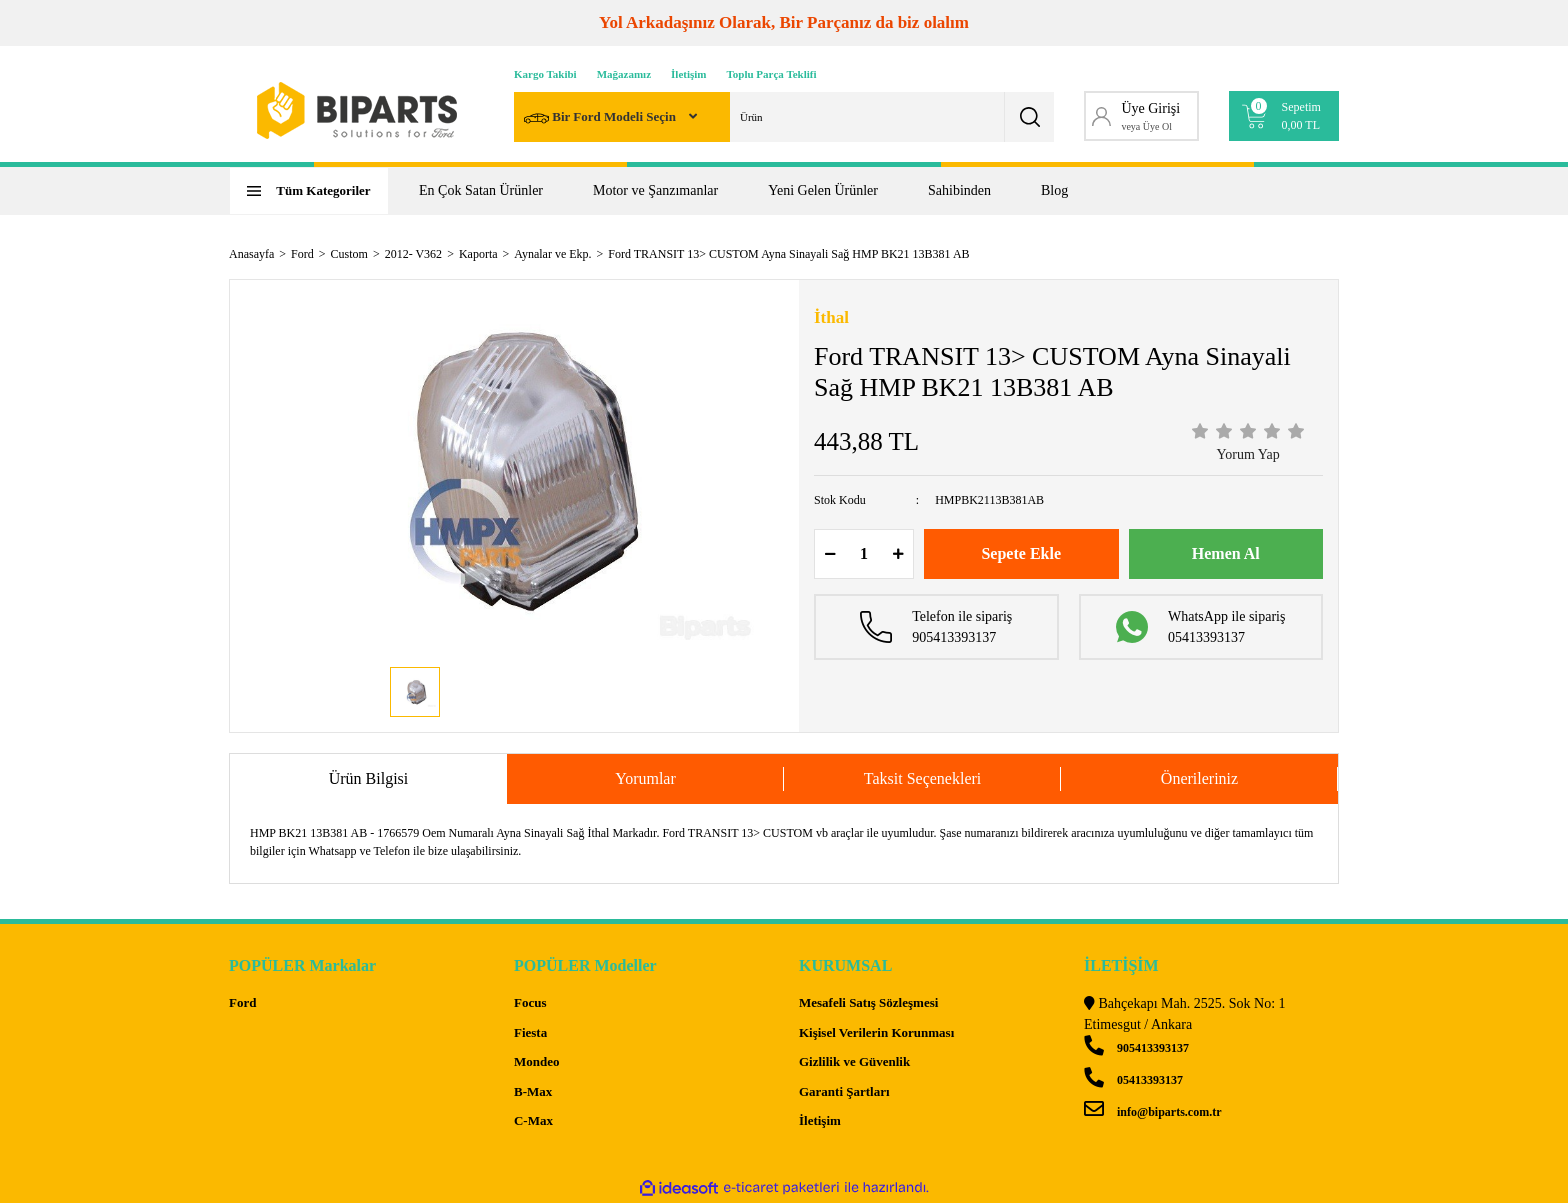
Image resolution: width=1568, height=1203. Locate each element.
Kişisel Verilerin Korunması (876, 1032)
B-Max (533, 1091)
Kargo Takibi (545, 74)
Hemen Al (1226, 553)
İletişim (688, 74)
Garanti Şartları (844, 1091)
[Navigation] (309, 191)
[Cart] (1284, 116)
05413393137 (1133, 1080)
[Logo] (357, 110)
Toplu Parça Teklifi (772, 74)
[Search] (784, 117)
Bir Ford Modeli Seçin (601, 118)
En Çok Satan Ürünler (481, 190)
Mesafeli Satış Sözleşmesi (868, 1002)
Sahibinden (959, 190)
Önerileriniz (1199, 778)
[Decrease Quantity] (830, 554)
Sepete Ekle (1021, 553)
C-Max (533, 1120)
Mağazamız (624, 74)
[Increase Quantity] (898, 554)
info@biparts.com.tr (1152, 1112)
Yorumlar (645, 778)
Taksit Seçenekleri (923, 778)
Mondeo (537, 1061)
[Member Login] (1141, 116)
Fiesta (530, 1032)
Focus (530, 1002)
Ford (242, 1002)
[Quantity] (864, 554)
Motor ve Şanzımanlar (655, 190)
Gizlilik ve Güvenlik (854, 1061)
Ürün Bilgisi (369, 778)
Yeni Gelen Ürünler (823, 190)
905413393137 (1136, 1048)
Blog (1054, 190)
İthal (831, 317)
